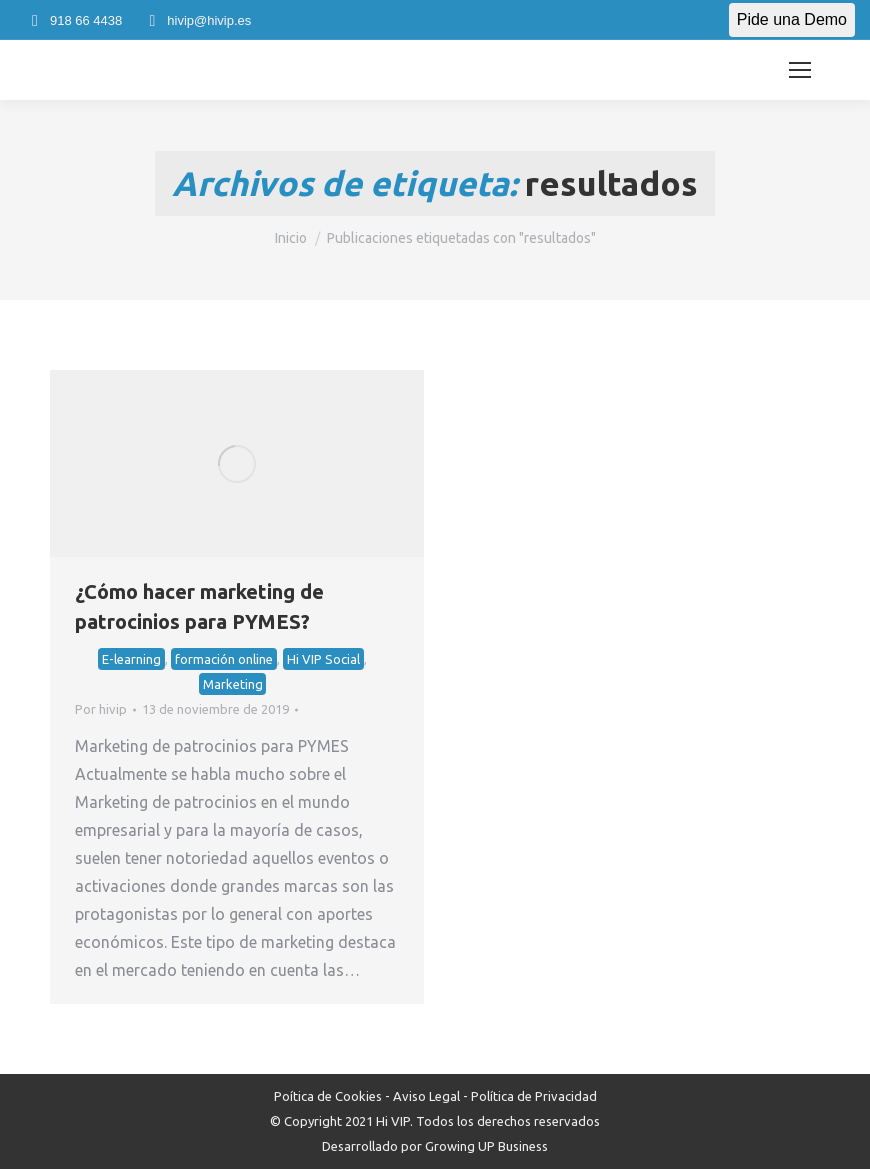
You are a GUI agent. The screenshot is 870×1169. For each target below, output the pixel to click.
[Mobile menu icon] (800, 70)
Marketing (233, 684)
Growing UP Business (486, 1146)
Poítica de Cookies (328, 1096)
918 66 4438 (73, 20)
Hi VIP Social (323, 659)
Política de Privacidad (534, 1096)
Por (101, 709)
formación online (224, 659)
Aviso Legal (426, 1096)
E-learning (131, 659)
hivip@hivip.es (196, 20)
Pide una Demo (792, 19)
